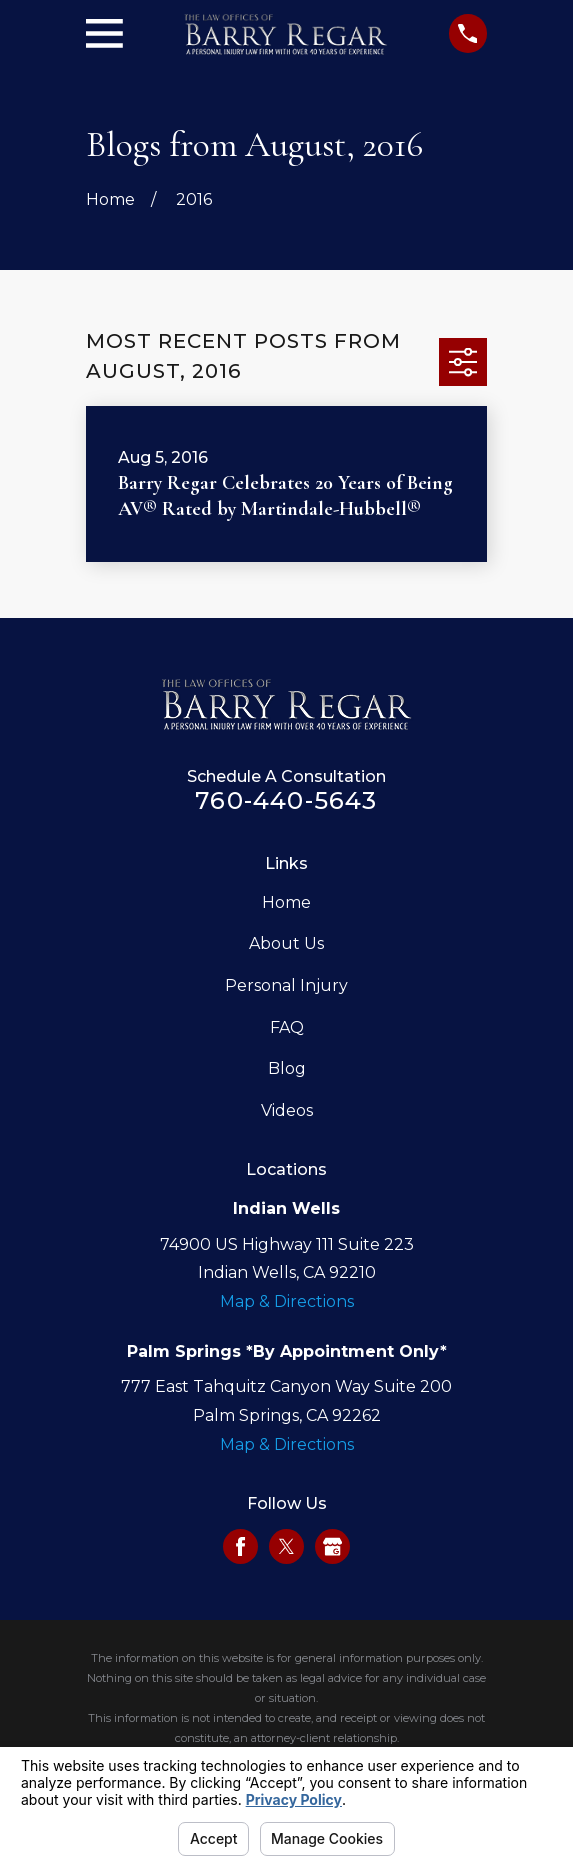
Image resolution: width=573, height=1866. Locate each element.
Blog (287, 1068)
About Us (286, 943)
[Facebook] (240, 1546)
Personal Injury (286, 985)
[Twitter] (286, 1546)
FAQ (287, 1027)
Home (286, 902)
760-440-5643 (286, 800)
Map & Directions (287, 1301)
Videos (287, 1110)
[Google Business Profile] (332, 1546)
